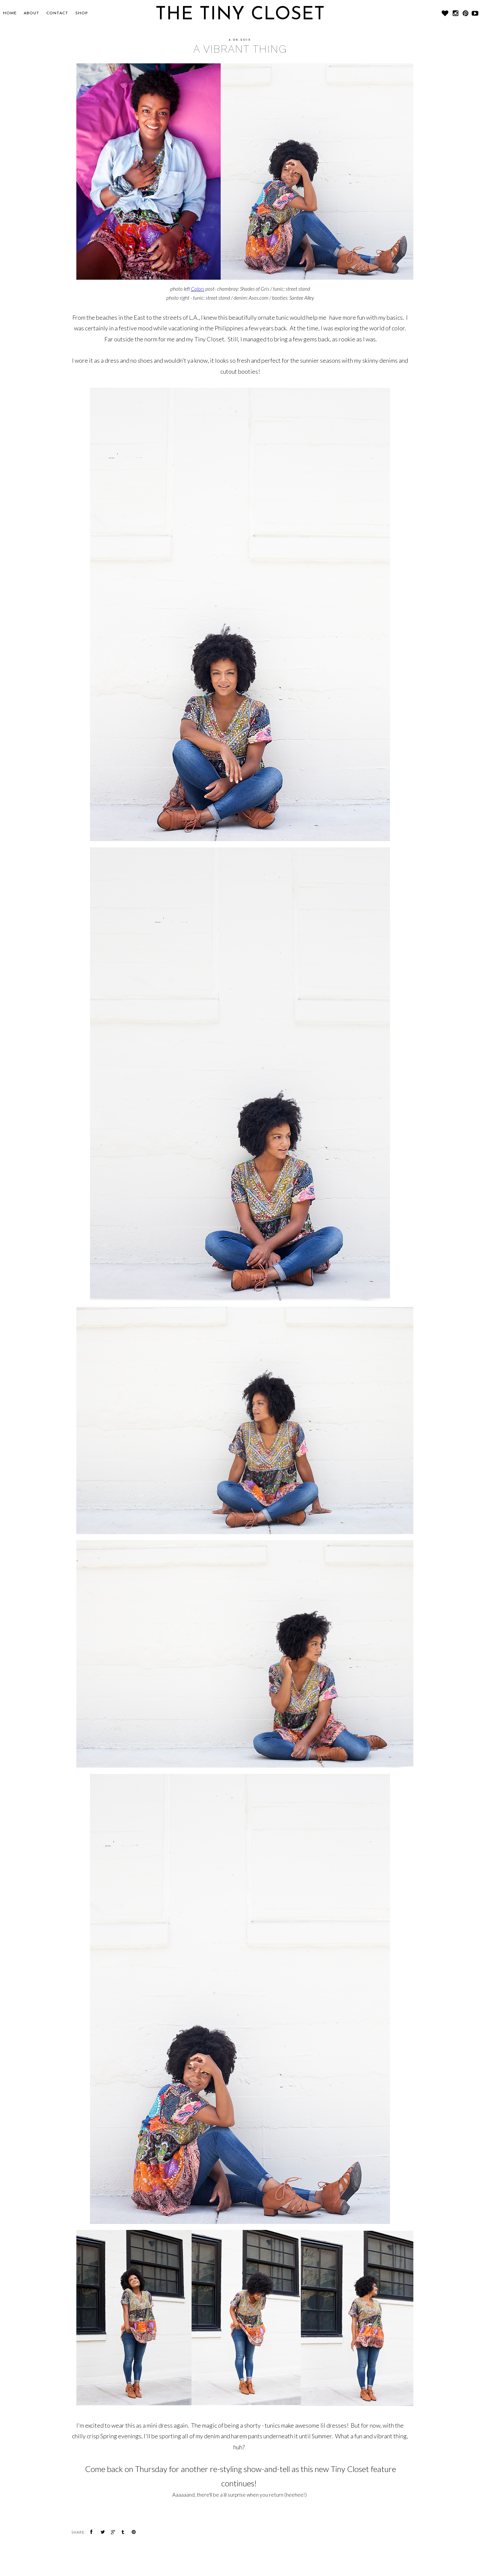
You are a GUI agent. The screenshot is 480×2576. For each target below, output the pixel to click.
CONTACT (57, 13)
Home (10, 13)
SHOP (81, 13)
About (31, 13)
